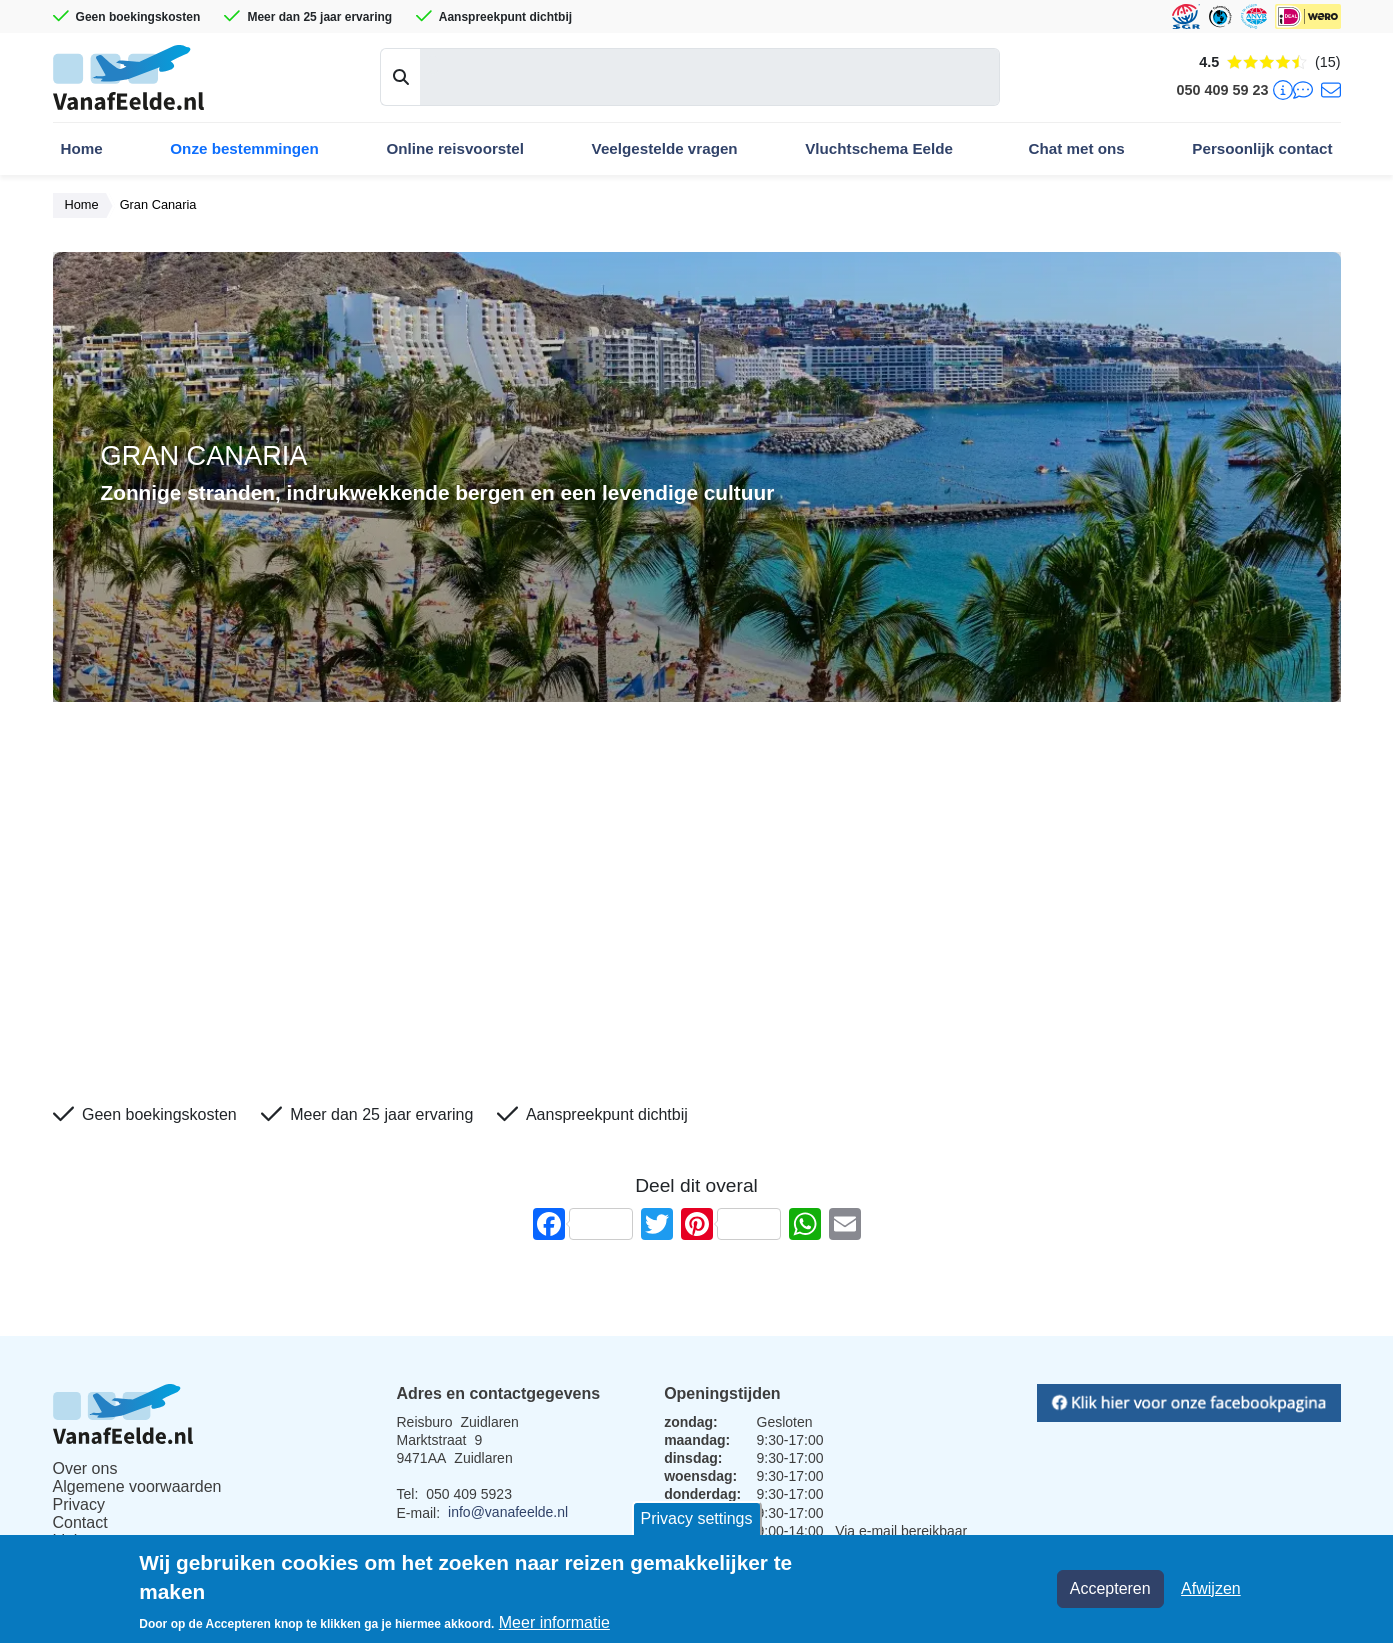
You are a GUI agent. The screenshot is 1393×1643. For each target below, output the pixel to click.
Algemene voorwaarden (137, 1486)
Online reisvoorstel (455, 148)
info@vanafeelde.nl (508, 1512)
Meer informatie (554, 1622)
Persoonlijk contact (1262, 148)
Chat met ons (1077, 148)
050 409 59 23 (1222, 90)
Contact (80, 1522)
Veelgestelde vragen (665, 148)
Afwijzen (1211, 1588)
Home (82, 148)
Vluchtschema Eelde (879, 148)
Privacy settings (696, 1518)
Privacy (79, 1504)
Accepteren (1110, 1588)
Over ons (85, 1468)
